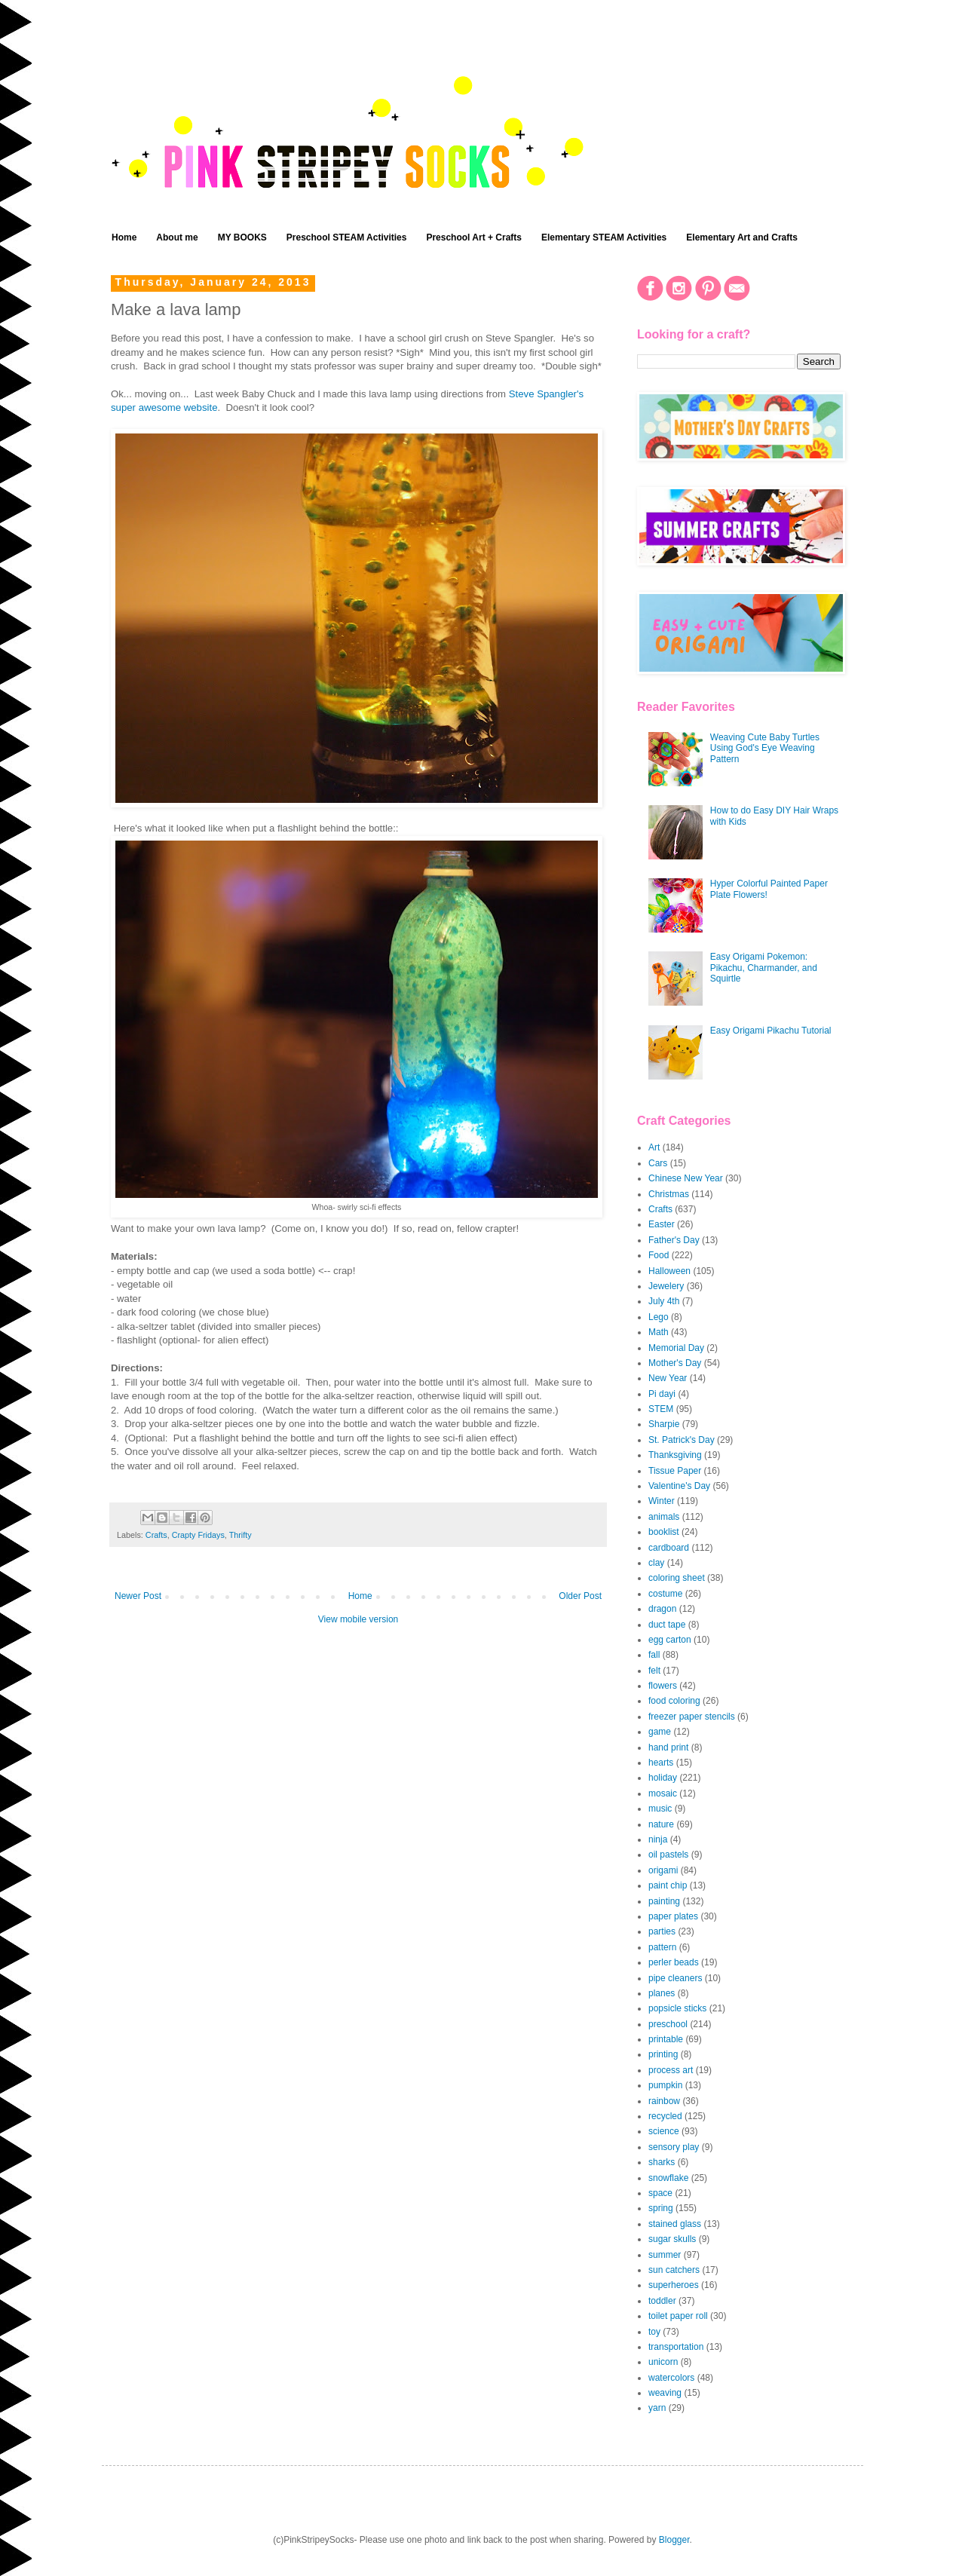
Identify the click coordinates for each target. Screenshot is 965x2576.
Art (654, 1147)
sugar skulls (672, 2239)
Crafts (156, 1534)
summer (664, 2255)
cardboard (668, 1547)
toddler (662, 2301)
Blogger (674, 2540)
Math (658, 1332)
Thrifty (240, 1534)
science (663, 2131)
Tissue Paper (674, 1471)
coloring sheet (676, 1578)
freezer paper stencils (691, 1716)
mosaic (662, 1793)
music (660, 1808)
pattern (662, 1947)
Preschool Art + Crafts (474, 237)
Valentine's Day (679, 1486)
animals (663, 1517)
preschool (668, 2024)
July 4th (663, 1301)
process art (670, 2070)
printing (663, 2054)
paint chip (667, 1885)
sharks (661, 2162)
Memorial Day (676, 1348)
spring (660, 2208)
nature (661, 1824)
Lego (658, 1317)
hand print (668, 1747)
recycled (665, 2116)
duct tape (666, 1624)
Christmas (668, 1194)
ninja (657, 1839)
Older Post (580, 1596)
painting (664, 1901)
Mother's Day (674, 1363)
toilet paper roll (678, 2316)
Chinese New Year (685, 1178)
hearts (660, 1762)
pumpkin (665, 2085)
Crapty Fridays (198, 1534)
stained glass (674, 2224)
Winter (661, 1501)
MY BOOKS (242, 237)
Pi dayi (662, 1394)
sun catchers (674, 2270)
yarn (657, 2408)
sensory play (673, 2147)
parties (662, 1931)
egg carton (669, 1639)
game (659, 1731)
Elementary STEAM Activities (603, 237)
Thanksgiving (675, 1455)
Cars (657, 1163)
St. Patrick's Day (681, 1440)
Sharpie (663, 1424)
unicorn (663, 2362)
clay (656, 1563)
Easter (661, 1224)
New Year (667, 1378)
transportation (675, 2347)
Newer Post (138, 1596)
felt (654, 1670)
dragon (662, 1608)
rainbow (664, 2101)
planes (661, 1993)
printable (665, 2039)
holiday (662, 1777)
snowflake (668, 2178)
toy (654, 2331)
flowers (662, 1685)
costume (665, 1593)
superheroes (673, 2285)
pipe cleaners (675, 1978)
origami (663, 1870)
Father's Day (674, 1240)
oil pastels (668, 1854)
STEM (660, 1409)
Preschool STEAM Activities (346, 237)
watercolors (671, 2377)
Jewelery (666, 1286)
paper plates (673, 1916)
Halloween (669, 1271)
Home (124, 237)
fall (654, 1654)
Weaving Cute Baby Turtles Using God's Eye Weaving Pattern (764, 748)
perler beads (673, 1962)
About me (177, 237)
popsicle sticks (677, 2008)
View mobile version (358, 1619)
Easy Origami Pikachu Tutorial (771, 1030)
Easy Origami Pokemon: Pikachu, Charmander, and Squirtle (763, 967)
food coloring (674, 1700)
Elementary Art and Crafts (742, 237)
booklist (663, 1532)
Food (658, 1255)
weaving (665, 2393)
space (660, 2193)
